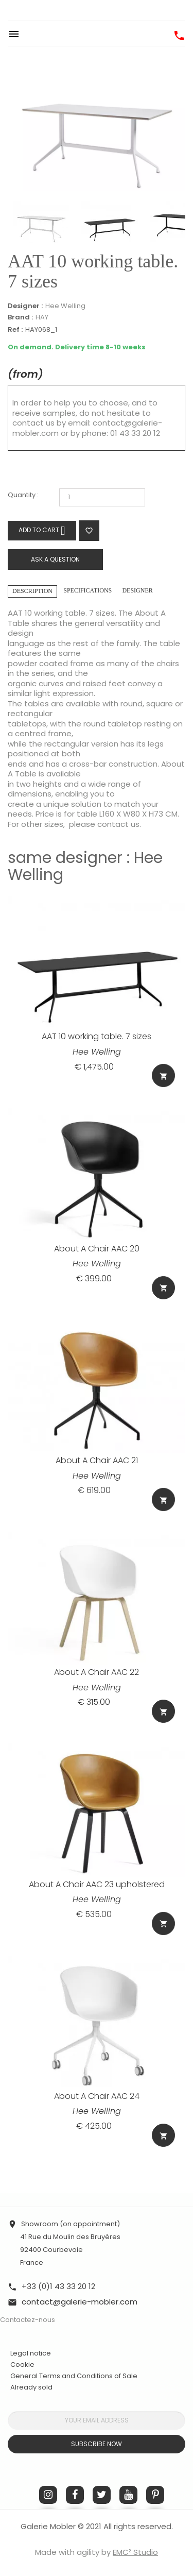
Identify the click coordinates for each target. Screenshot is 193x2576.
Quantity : (23, 495)
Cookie (22, 2365)
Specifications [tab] (87, 590)
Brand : (20, 317)
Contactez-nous (27, 2320)
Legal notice (30, 2353)
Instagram (48, 2495)
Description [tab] (32, 591)
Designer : (25, 306)
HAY (42, 317)
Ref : (15, 330)
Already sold (31, 2387)
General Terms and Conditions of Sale (73, 2376)
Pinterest (155, 2495)
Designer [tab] (137, 590)
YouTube (128, 2495)
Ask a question (55, 559)
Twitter (102, 2495)
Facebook (75, 2495)
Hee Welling (65, 306)
